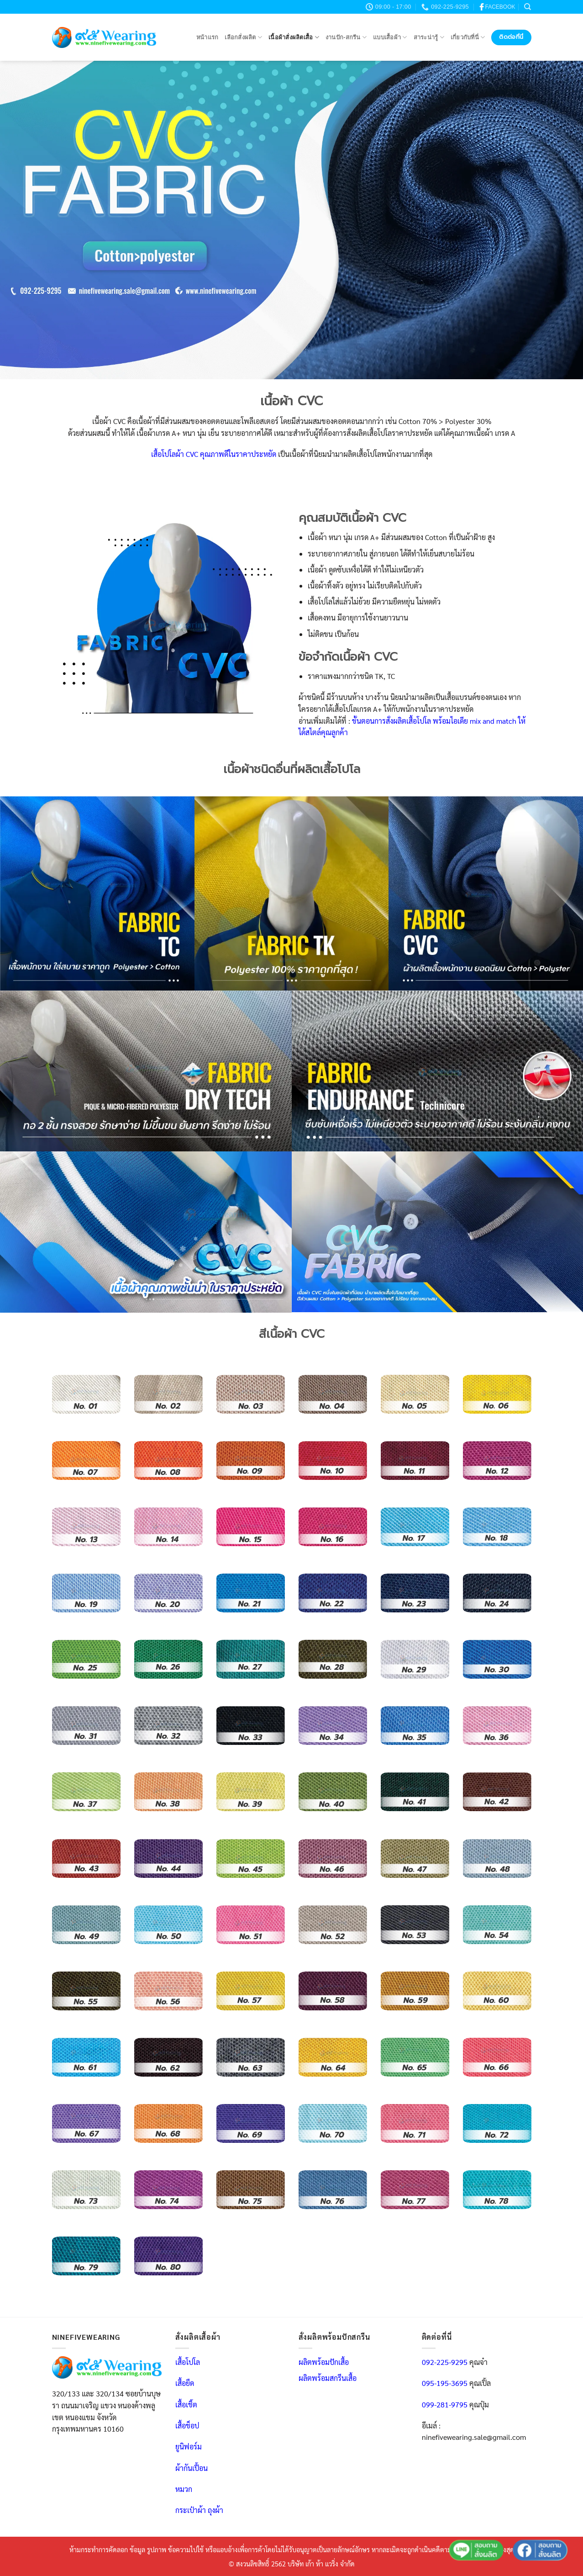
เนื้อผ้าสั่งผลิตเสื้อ (293, 37)
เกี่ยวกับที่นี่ (468, 37)
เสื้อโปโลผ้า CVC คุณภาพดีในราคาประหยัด (213, 454)
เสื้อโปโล (187, 2362)
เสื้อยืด (184, 2383)
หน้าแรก (207, 37)
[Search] (527, 6)
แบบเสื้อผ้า (390, 37)
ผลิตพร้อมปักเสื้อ (324, 2362)
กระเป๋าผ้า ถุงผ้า (199, 2510)
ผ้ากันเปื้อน (191, 2468)
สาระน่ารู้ (429, 37)
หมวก (183, 2489)
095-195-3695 (444, 2383)
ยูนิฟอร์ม (188, 2446)
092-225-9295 (444, 2362)
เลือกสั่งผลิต (243, 37)
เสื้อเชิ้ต (186, 2404)
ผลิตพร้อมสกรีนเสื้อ (328, 2378)
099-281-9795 (444, 2404)
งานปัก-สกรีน (346, 37)
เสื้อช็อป (187, 2425)
